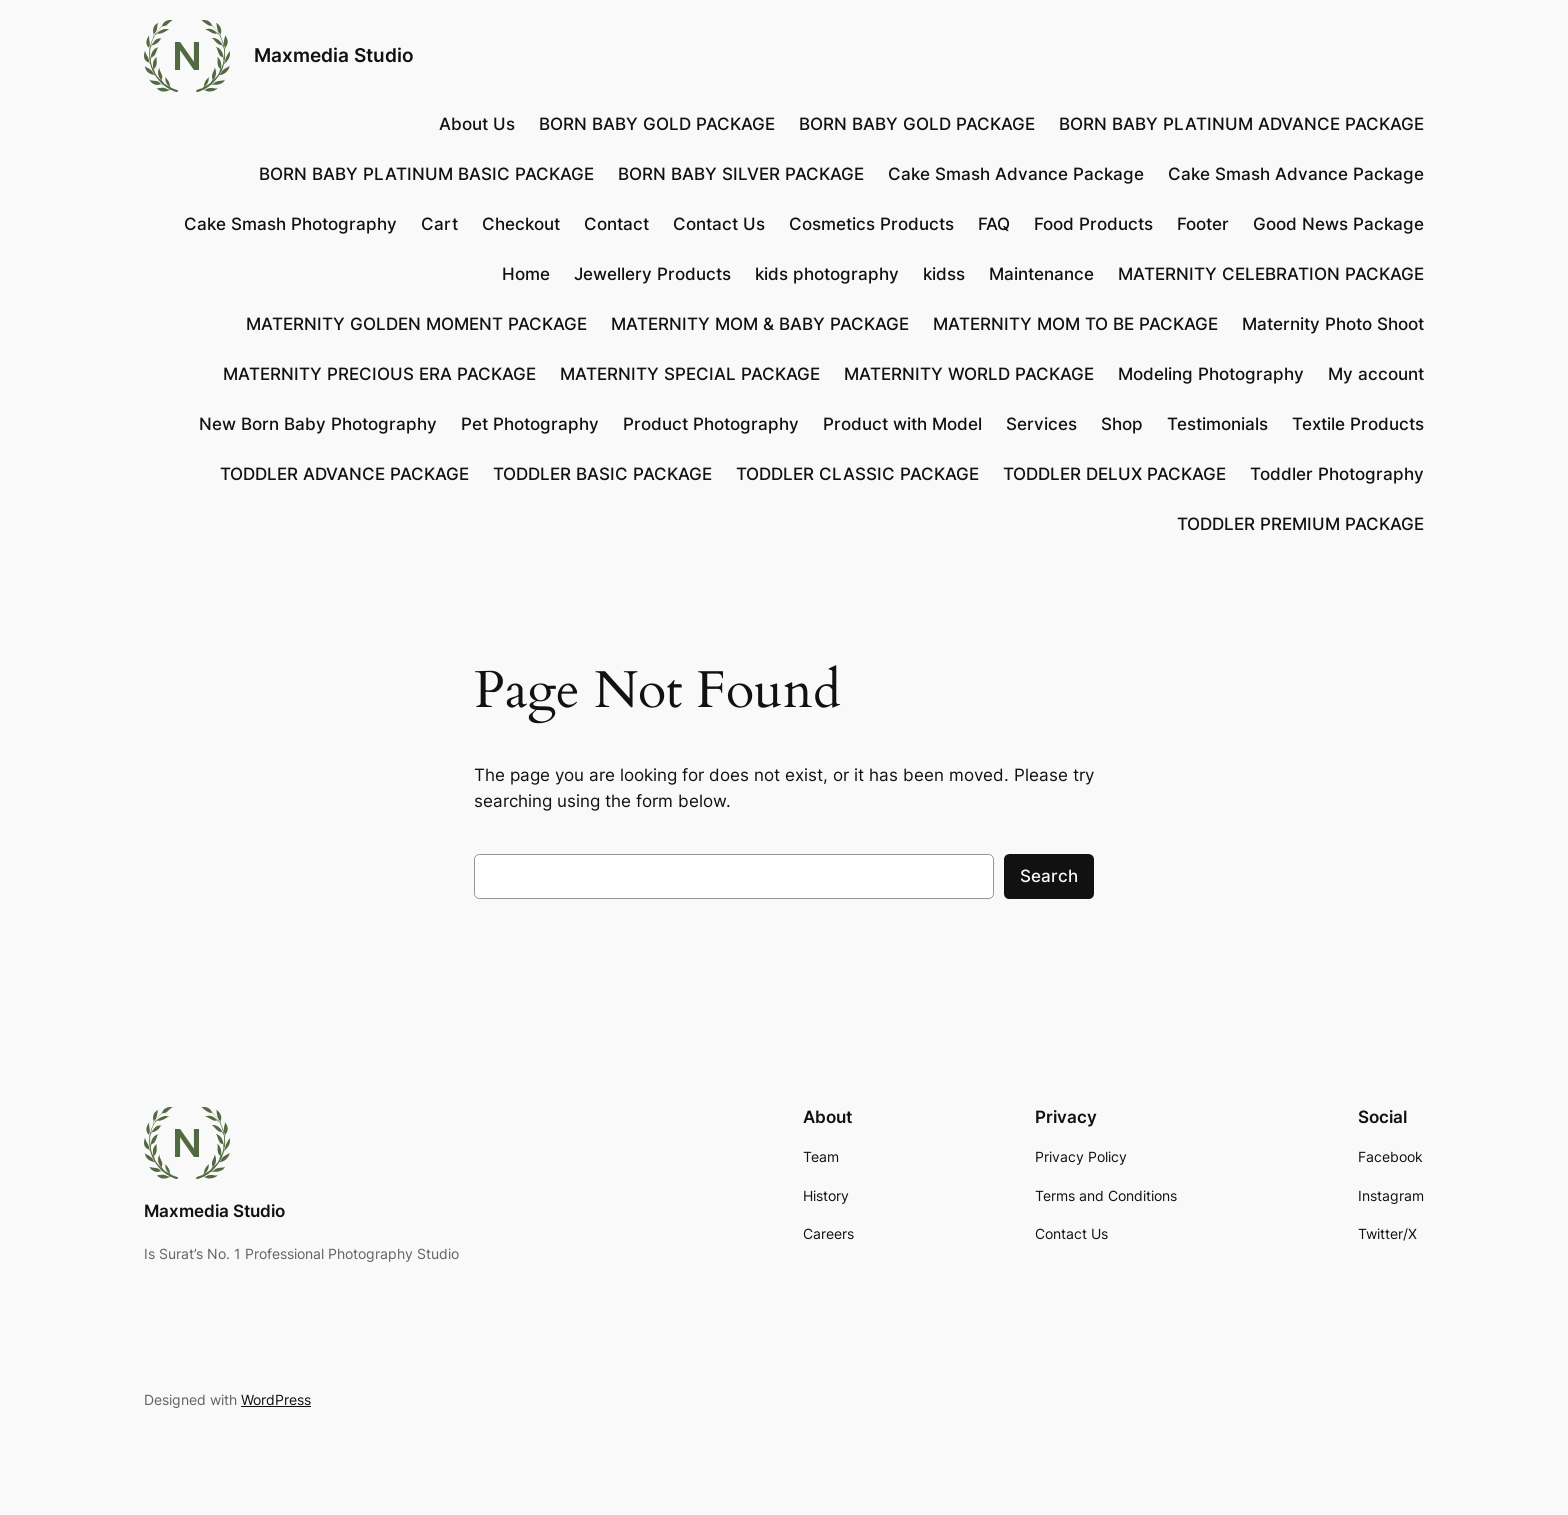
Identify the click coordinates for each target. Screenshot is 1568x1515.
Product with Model (902, 424)
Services (1041, 424)
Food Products (1093, 224)
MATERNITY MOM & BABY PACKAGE (760, 324)
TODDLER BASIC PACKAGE (602, 474)
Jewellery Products (652, 274)
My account (1376, 374)
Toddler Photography (1337, 474)
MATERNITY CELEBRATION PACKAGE (1271, 274)
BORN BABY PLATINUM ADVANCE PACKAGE (1241, 124)
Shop (1122, 424)
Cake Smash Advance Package (1016, 174)
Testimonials (1217, 424)
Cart (439, 224)
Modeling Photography (1211, 374)
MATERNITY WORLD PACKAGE (969, 374)
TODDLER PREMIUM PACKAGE (1300, 524)
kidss (944, 274)
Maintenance (1041, 274)
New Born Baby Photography (318, 424)
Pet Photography (530, 424)
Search (1049, 876)
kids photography (827, 274)
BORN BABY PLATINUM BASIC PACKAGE (426, 174)
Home (526, 274)
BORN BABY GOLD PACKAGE (657, 124)
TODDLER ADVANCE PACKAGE (344, 474)
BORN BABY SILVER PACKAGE (741, 174)
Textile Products (1358, 424)
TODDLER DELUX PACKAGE (1114, 474)
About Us (477, 124)
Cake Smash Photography (290, 224)
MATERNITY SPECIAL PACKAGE (690, 374)
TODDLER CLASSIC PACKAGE (857, 474)
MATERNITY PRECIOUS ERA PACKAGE (379, 374)
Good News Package (1338, 224)
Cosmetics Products (871, 224)
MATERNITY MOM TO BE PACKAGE (1075, 324)
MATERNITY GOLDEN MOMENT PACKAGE (416, 324)
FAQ (994, 224)
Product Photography (711, 424)
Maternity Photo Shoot (1333, 324)
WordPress (276, 1399)
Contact (616, 224)
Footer (1203, 224)
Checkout (521, 224)
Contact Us (719, 224)
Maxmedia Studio (334, 55)
